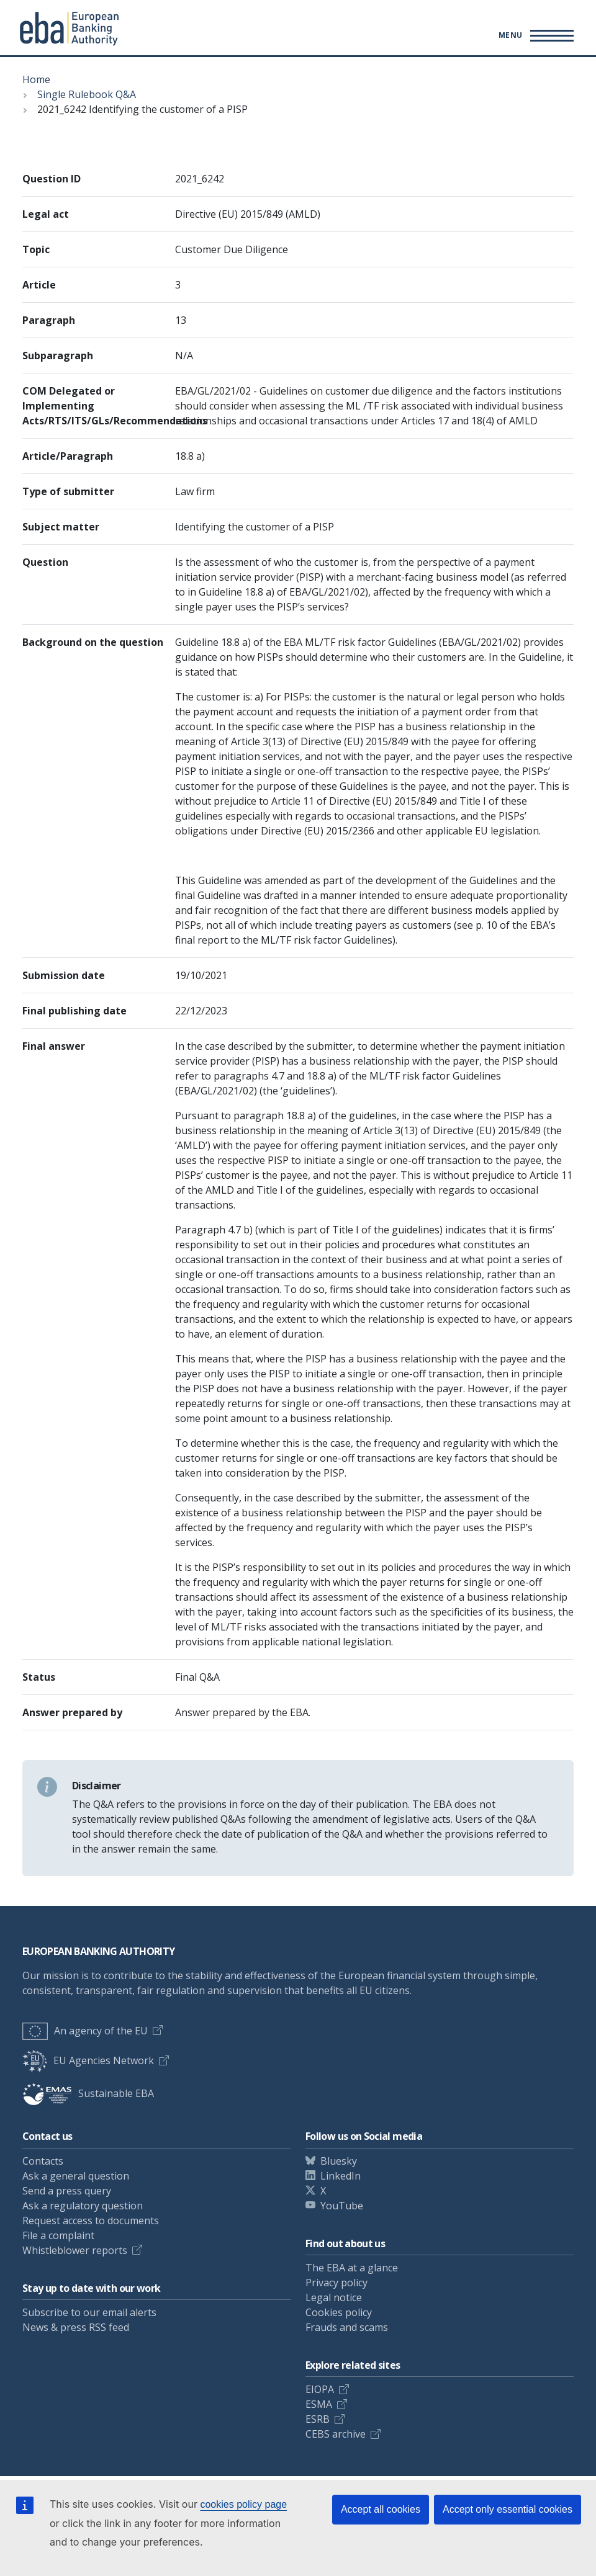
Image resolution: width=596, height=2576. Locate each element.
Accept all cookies (380, 2509)
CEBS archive (335, 2434)
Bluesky (338, 2161)
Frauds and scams (346, 2327)
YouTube (341, 2205)
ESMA (318, 2404)
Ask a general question (75, 2176)
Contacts (42, 2161)
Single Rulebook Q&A (86, 94)
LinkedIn (340, 2176)
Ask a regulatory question (82, 2205)
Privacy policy (336, 2282)
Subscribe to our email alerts (89, 2312)
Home (36, 79)
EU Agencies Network (88, 2060)
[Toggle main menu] (534, 35)
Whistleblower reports (74, 2250)
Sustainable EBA (88, 2093)
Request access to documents (90, 2220)
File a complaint (58, 2235)
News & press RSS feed (75, 2327)
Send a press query (66, 2191)
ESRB (317, 2419)
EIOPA (319, 2389)
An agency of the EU (85, 2030)
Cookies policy (338, 2312)
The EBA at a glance (351, 2267)
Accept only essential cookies (507, 2509)
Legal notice (333, 2297)
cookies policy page (243, 2504)
